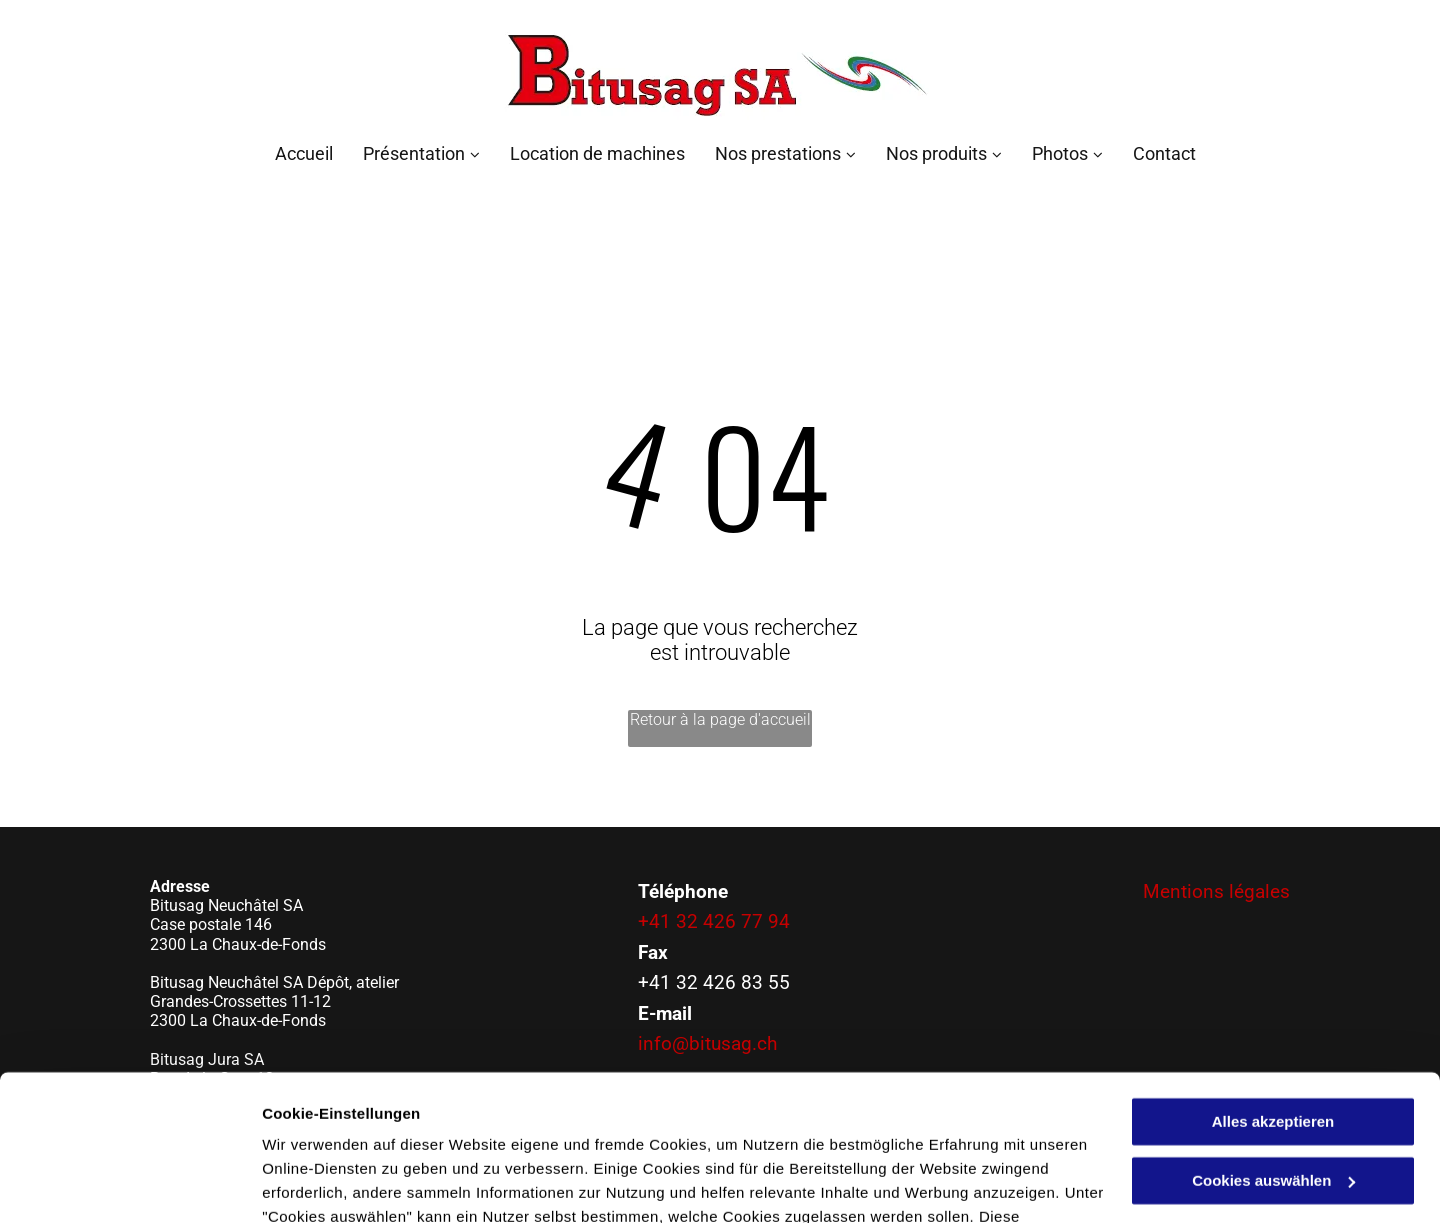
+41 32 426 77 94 (714, 921)
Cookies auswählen (332, 1183)
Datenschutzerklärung (346, 1128)
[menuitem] (289, 153)
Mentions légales (1216, 891)
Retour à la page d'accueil (720, 719)
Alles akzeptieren (1273, 985)
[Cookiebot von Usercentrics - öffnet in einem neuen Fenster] (129, 1184)
